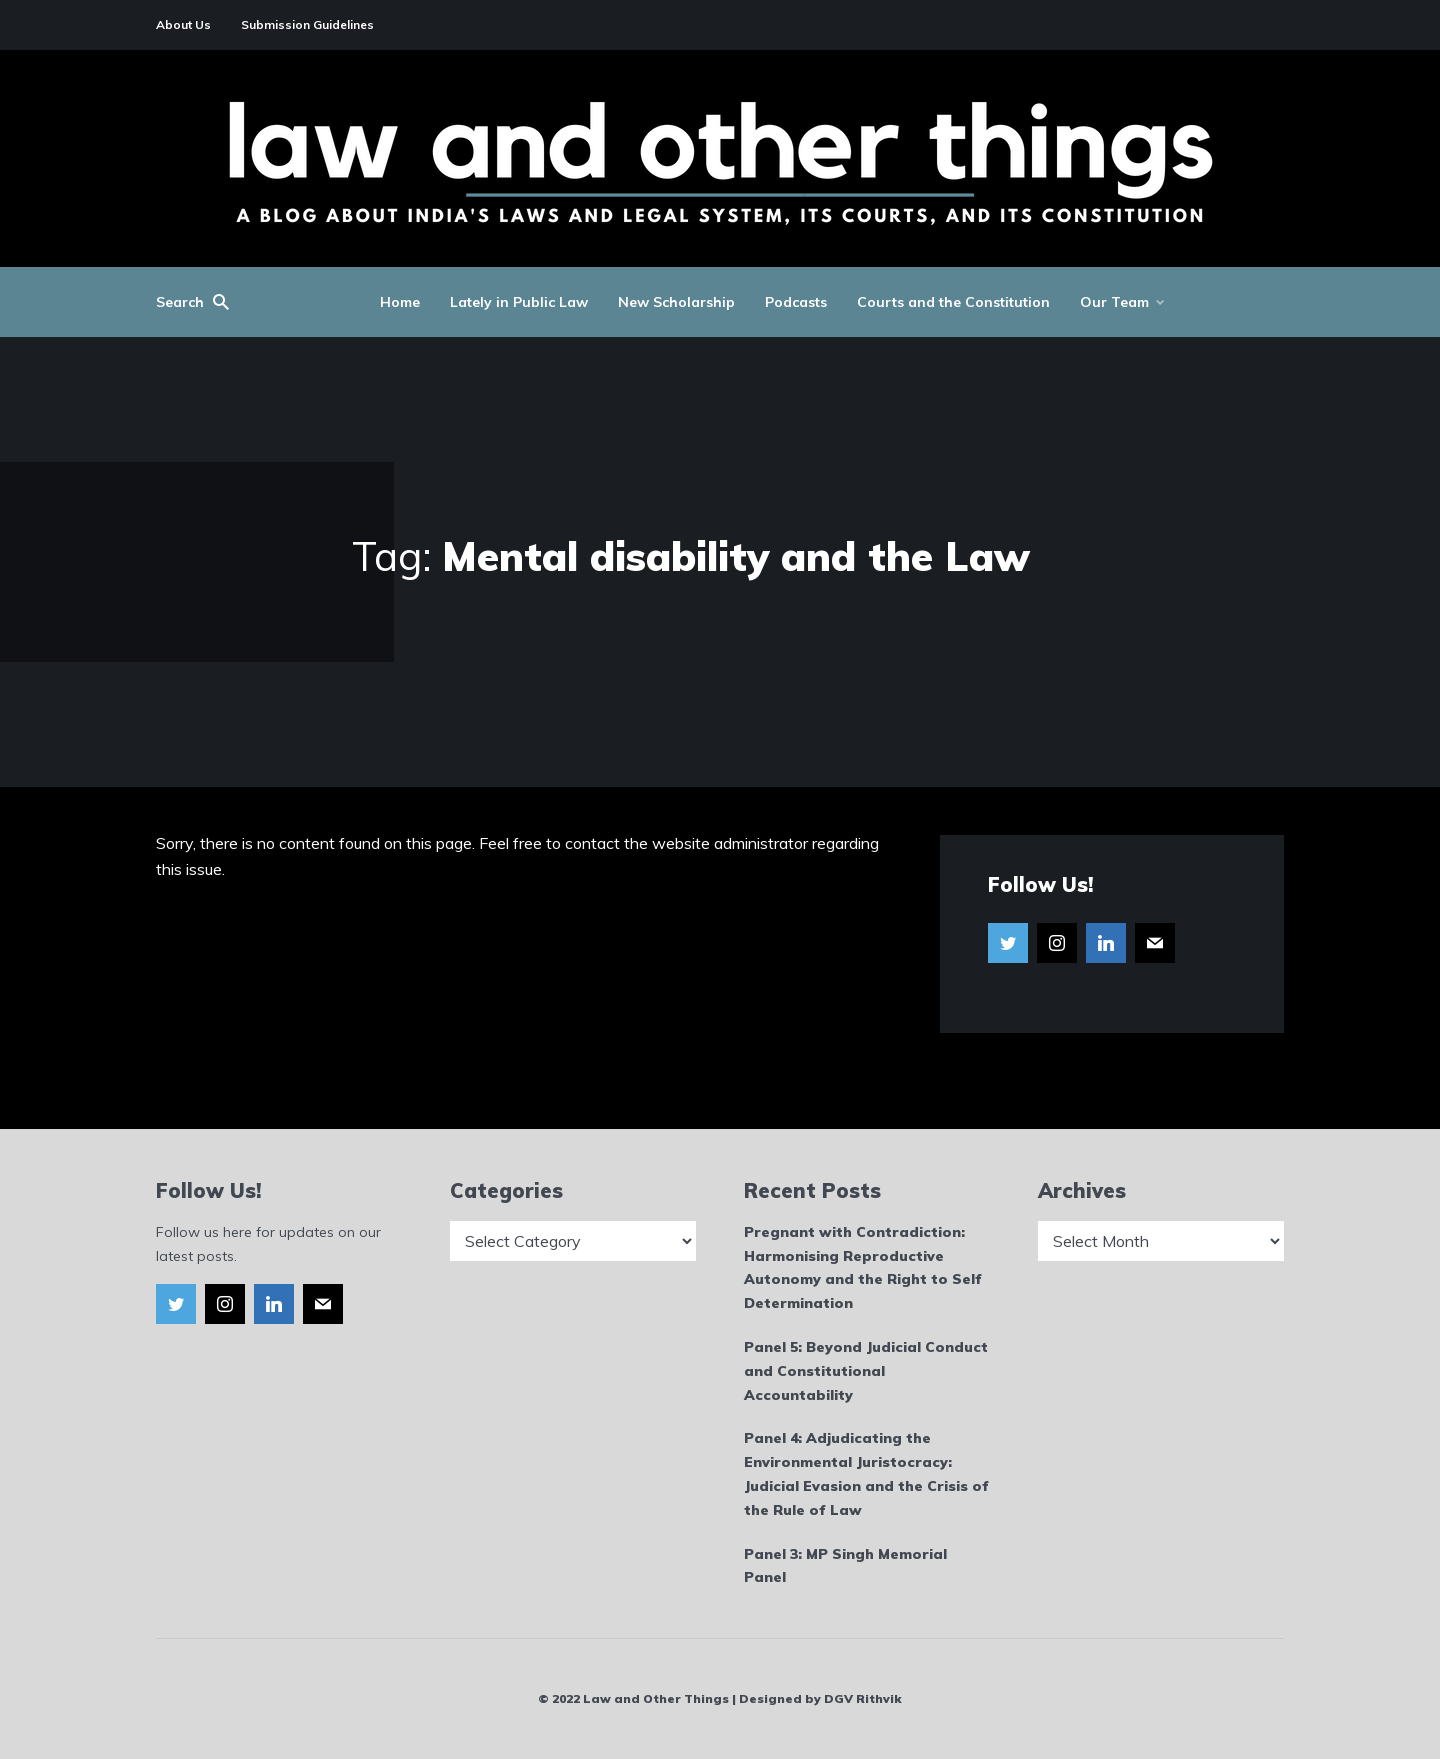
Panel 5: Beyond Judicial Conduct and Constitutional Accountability (866, 1371)
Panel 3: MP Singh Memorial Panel (845, 1566)
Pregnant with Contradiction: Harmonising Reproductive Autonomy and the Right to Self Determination (863, 1267)
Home (400, 302)
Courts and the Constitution (953, 302)
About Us (183, 24)
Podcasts (796, 302)
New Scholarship (676, 302)
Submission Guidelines (307, 24)
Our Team (1114, 302)
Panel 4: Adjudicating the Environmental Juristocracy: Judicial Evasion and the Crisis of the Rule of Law (866, 1473)
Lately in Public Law (519, 302)
